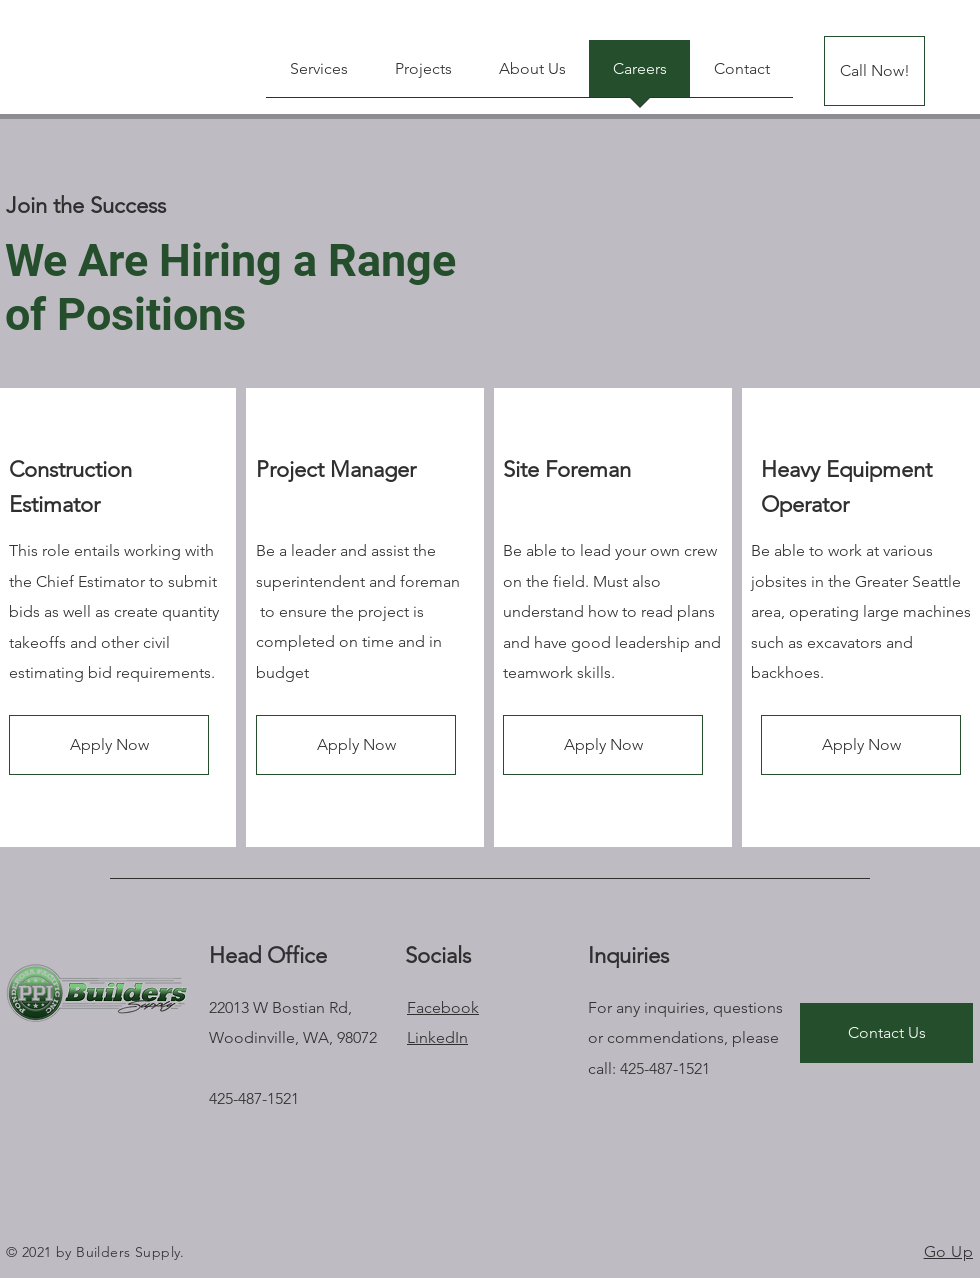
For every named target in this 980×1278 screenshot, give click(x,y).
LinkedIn (437, 1037)
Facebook (443, 1007)
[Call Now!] (874, 71)
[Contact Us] (886, 1033)
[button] (109, 745)
